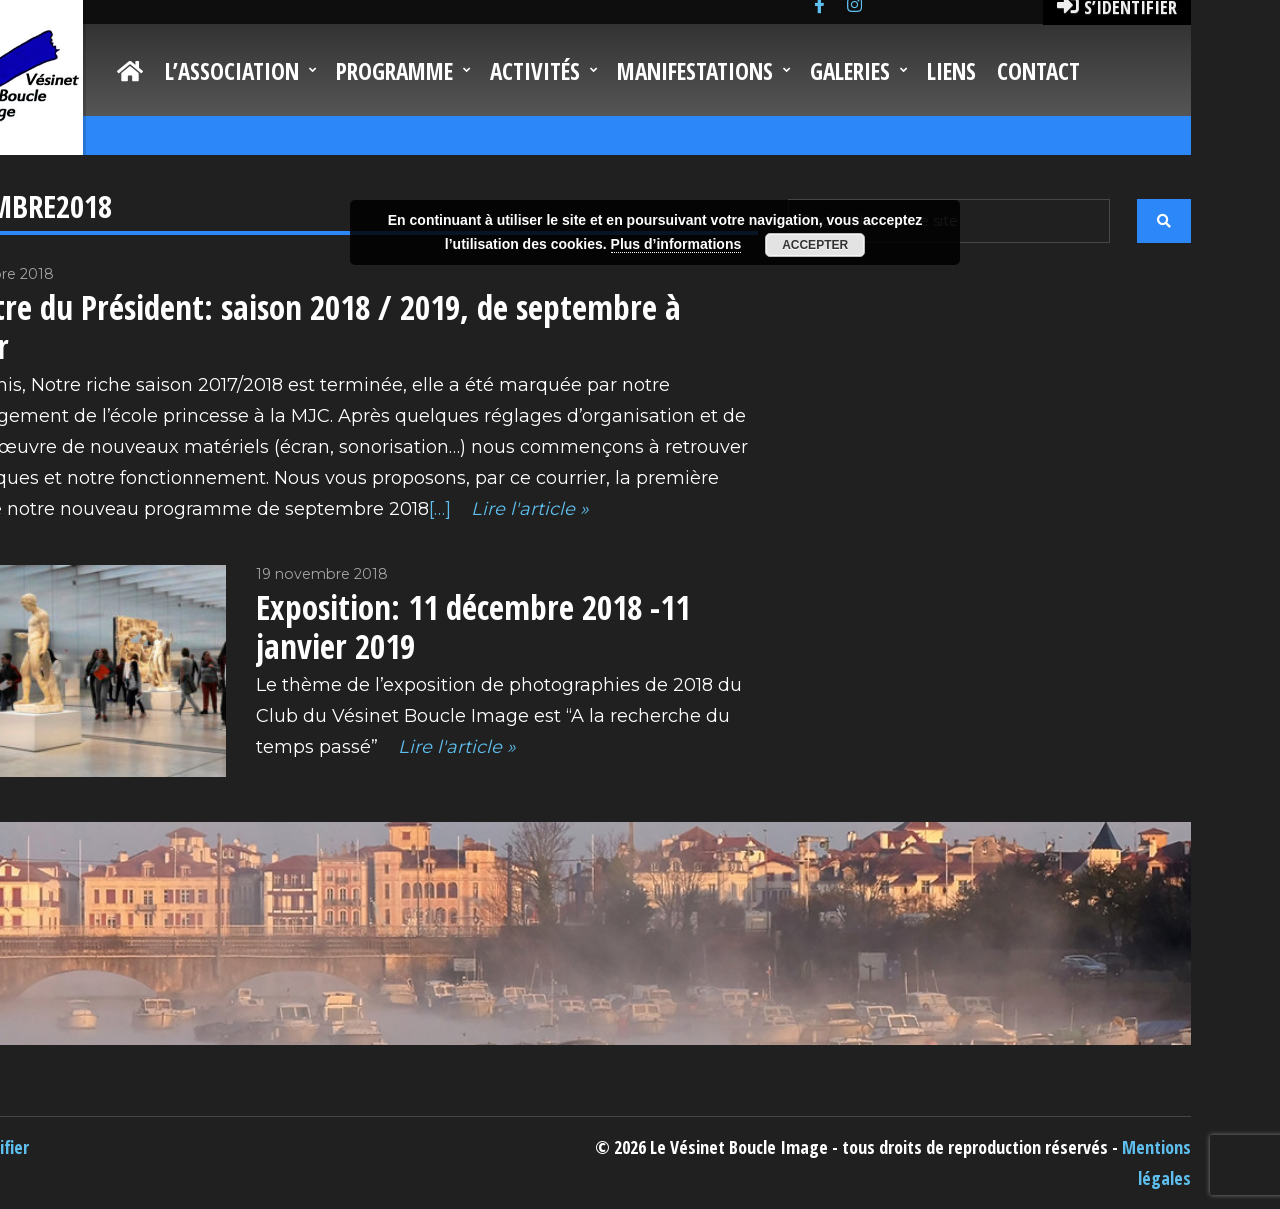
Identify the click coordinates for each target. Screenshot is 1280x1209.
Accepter (815, 245)
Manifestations (695, 71)
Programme (394, 71)
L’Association (232, 71)
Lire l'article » (527, 509)
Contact (1038, 71)
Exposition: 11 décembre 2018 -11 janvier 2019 (473, 626)
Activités (535, 71)
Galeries (850, 71)
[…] (440, 509)
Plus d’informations (676, 244)
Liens (951, 71)
